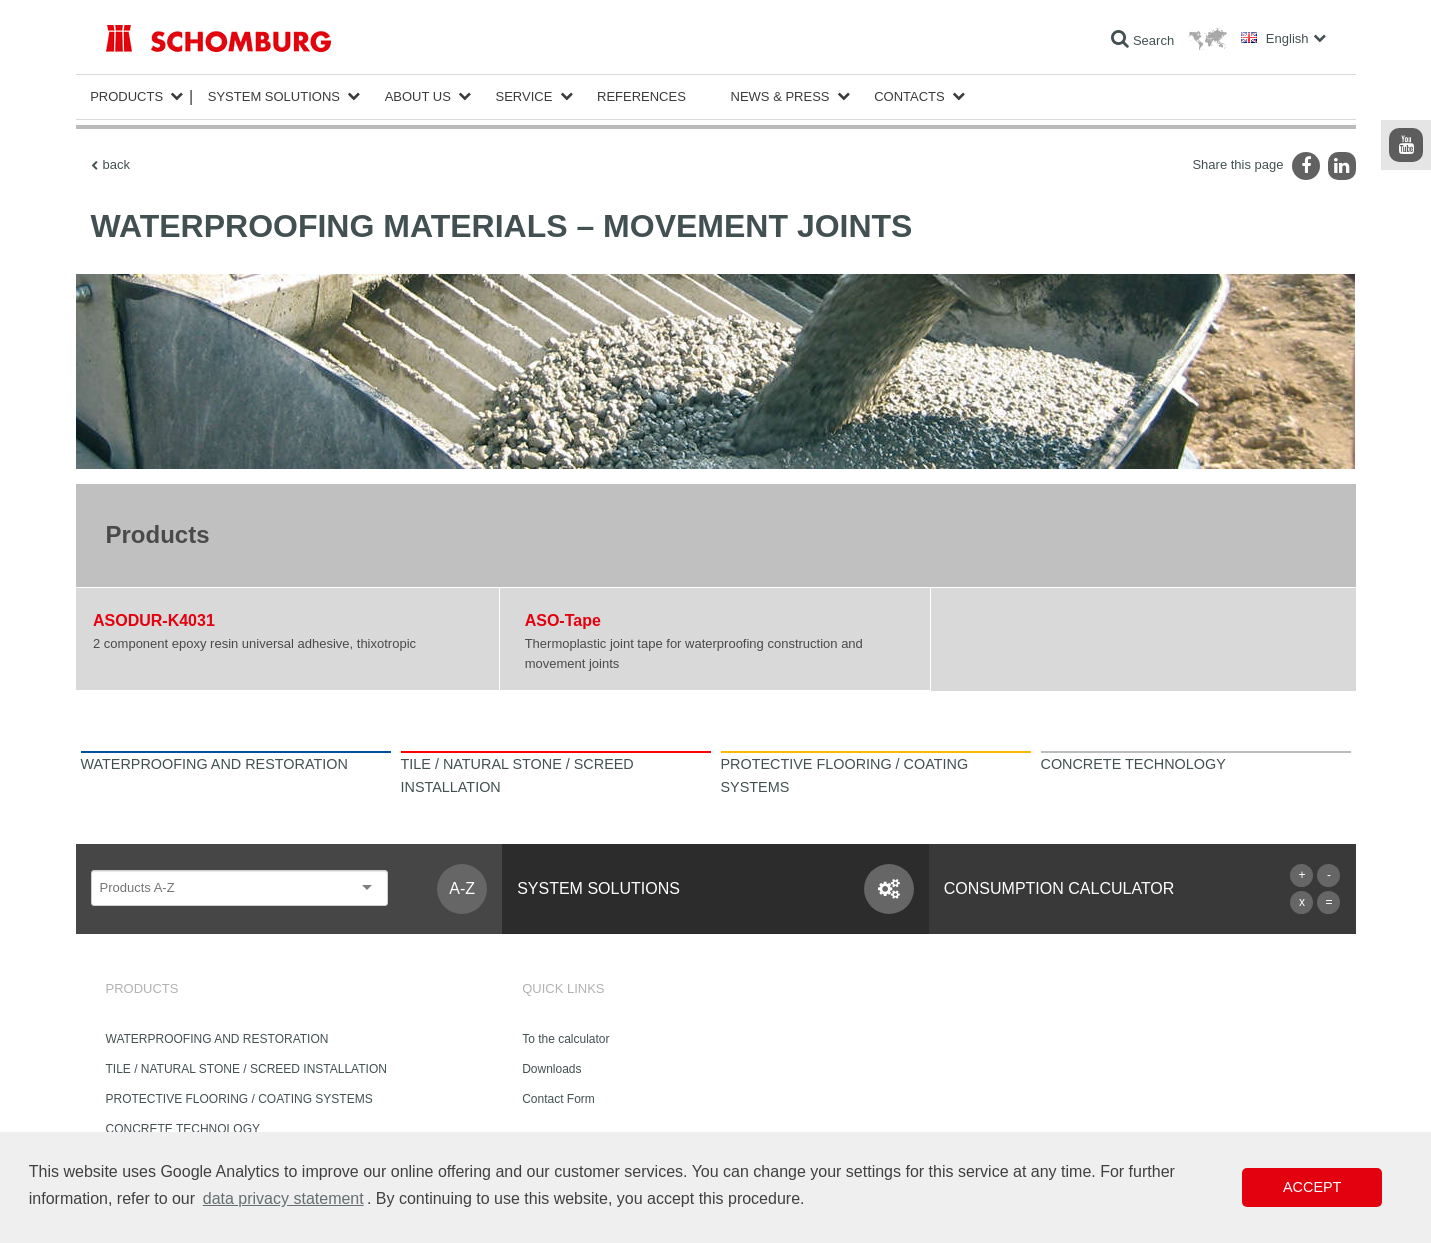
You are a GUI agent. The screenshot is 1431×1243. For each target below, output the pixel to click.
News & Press (780, 96)
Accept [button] (1312, 1187)
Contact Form (558, 1099)
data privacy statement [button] (283, 1198)
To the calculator (565, 1039)
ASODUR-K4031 (154, 620)
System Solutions (274, 96)
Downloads (551, 1069)
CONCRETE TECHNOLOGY (183, 1129)
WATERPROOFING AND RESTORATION (217, 1039)
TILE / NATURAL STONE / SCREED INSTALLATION (246, 1069)
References (641, 96)
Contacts (909, 96)
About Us (418, 96)
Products (126, 96)
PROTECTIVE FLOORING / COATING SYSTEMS (239, 1099)
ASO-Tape (563, 620)
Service (524, 96)
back (116, 164)
